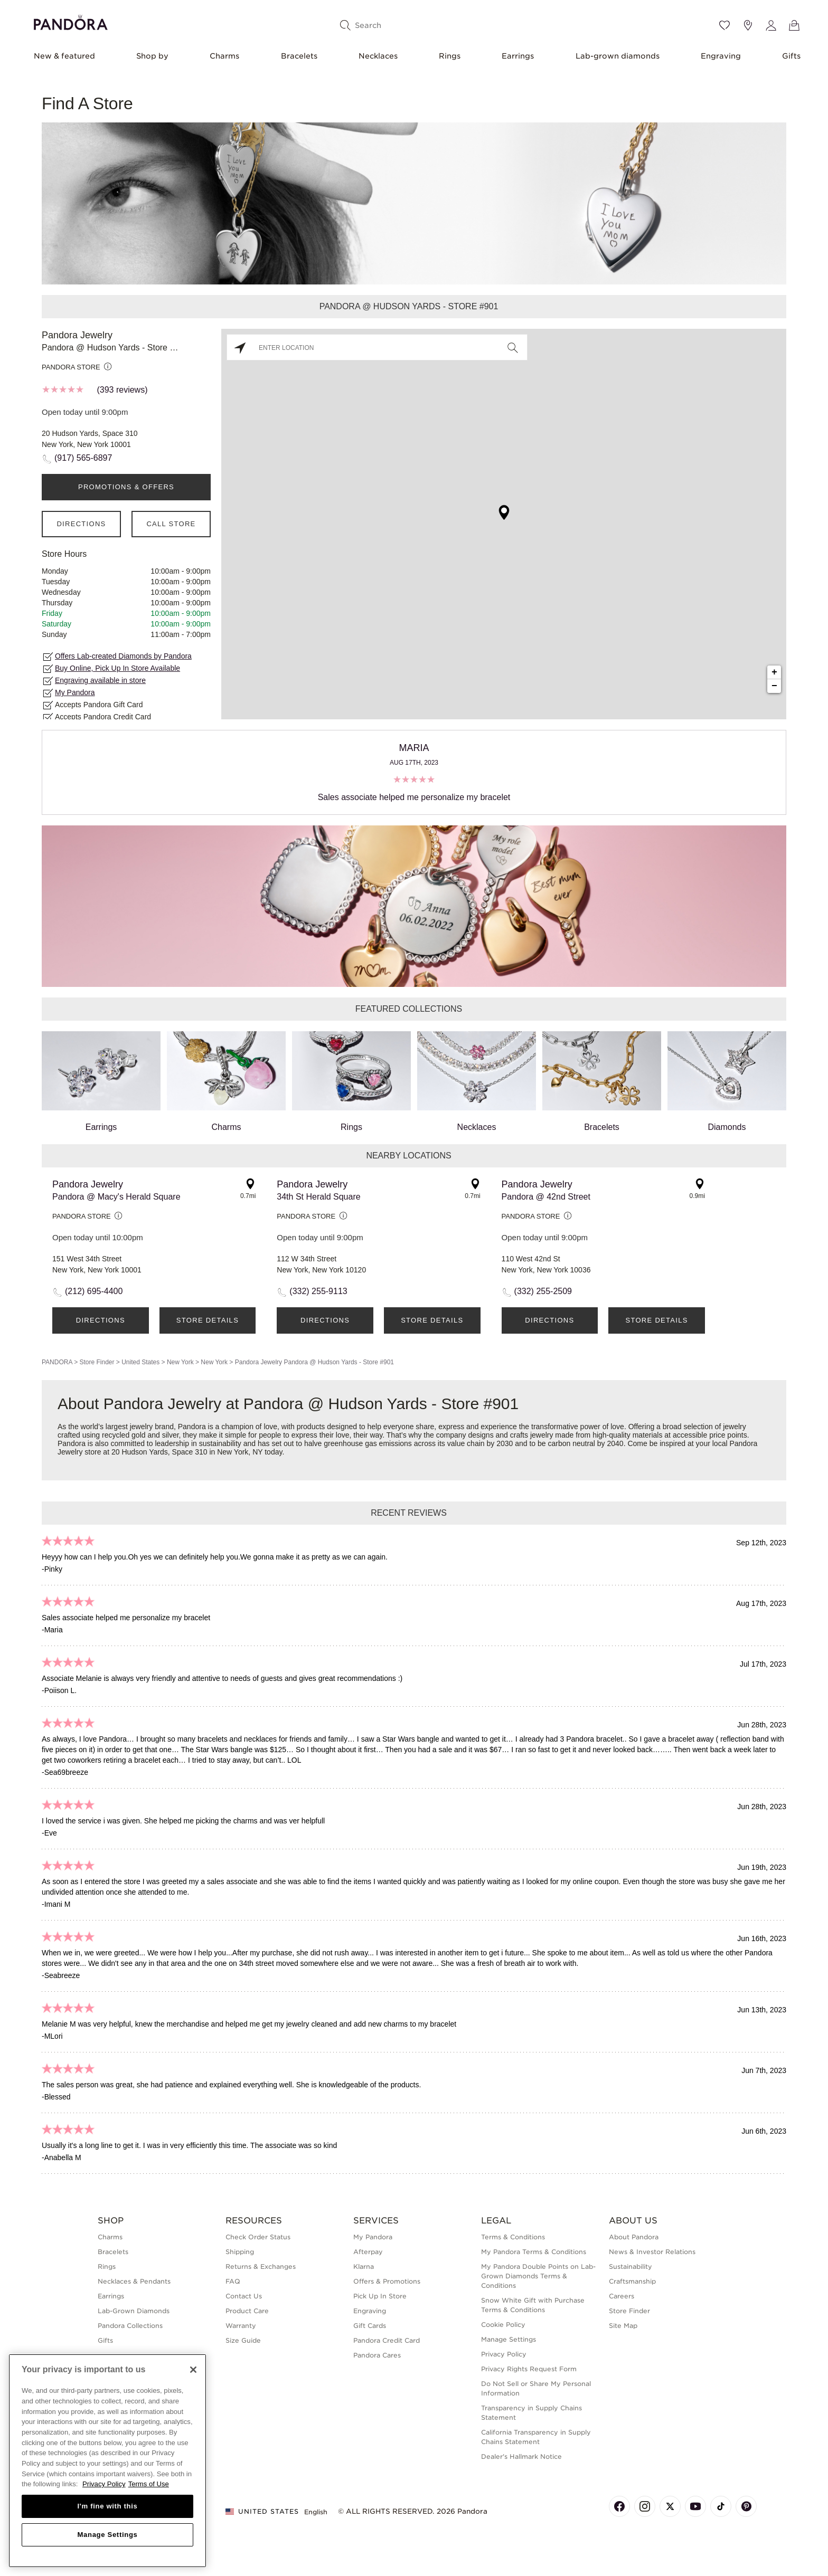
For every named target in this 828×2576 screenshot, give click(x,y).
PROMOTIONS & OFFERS (126, 487)
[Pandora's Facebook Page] (619, 2506)
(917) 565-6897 (83, 457)
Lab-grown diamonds (618, 56)
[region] (107, 2461)
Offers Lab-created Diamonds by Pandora (123, 656)
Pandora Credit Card (386, 2340)
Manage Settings (508, 2339)
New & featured (64, 56)
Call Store (170, 524)
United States (140, 1362)
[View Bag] (794, 25)
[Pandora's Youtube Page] (695, 2506)
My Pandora (75, 692)
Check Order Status (257, 2237)
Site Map (623, 2326)
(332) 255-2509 (543, 1291)
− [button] (774, 686)
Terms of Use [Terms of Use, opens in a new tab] (148, 2484)
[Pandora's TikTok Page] (720, 2506)
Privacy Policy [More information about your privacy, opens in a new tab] (104, 2484)
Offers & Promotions (386, 2281)
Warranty (240, 2326)
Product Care (247, 2311)
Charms (224, 56)
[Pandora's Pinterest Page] (746, 2506)
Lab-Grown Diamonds (134, 2311)
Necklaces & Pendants (134, 2281)
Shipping (239, 2252)
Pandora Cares (377, 2355)
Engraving (721, 56)
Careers (621, 2296)
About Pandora (633, 2237)
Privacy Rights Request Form (529, 2369)
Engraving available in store (100, 680)
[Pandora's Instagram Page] (644, 2506)
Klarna (363, 2266)
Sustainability (630, 2266)
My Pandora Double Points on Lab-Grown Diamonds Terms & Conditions (538, 2276)
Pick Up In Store (380, 2296)
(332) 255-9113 (318, 1291)
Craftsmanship (632, 2281)
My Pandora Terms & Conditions (533, 2252)
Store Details (207, 1320)
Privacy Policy (503, 2354)
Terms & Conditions (513, 2237)
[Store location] (747, 25)
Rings (449, 56)
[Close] (193, 2369)
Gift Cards (369, 2326)
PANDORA (57, 1362)
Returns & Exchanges (260, 2266)
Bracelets (299, 56)
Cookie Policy (503, 2324)
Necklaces (378, 56)
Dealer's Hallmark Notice (521, 2456)
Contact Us (243, 2296)
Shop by (152, 56)
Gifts (791, 56)
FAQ (232, 2281)
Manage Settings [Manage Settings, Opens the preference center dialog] (107, 2535)
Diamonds (726, 1081)
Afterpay (368, 2252)
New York (180, 1362)
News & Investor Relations (652, 2252)
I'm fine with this (108, 2506)
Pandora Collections (130, 2326)
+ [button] (774, 672)
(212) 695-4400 (94, 1291)
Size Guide (243, 2340)
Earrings (518, 56)
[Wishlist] (724, 25)
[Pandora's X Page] (670, 2506)
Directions (81, 524)
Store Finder (96, 1362)
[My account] (771, 25)
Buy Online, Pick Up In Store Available (117, 668)
